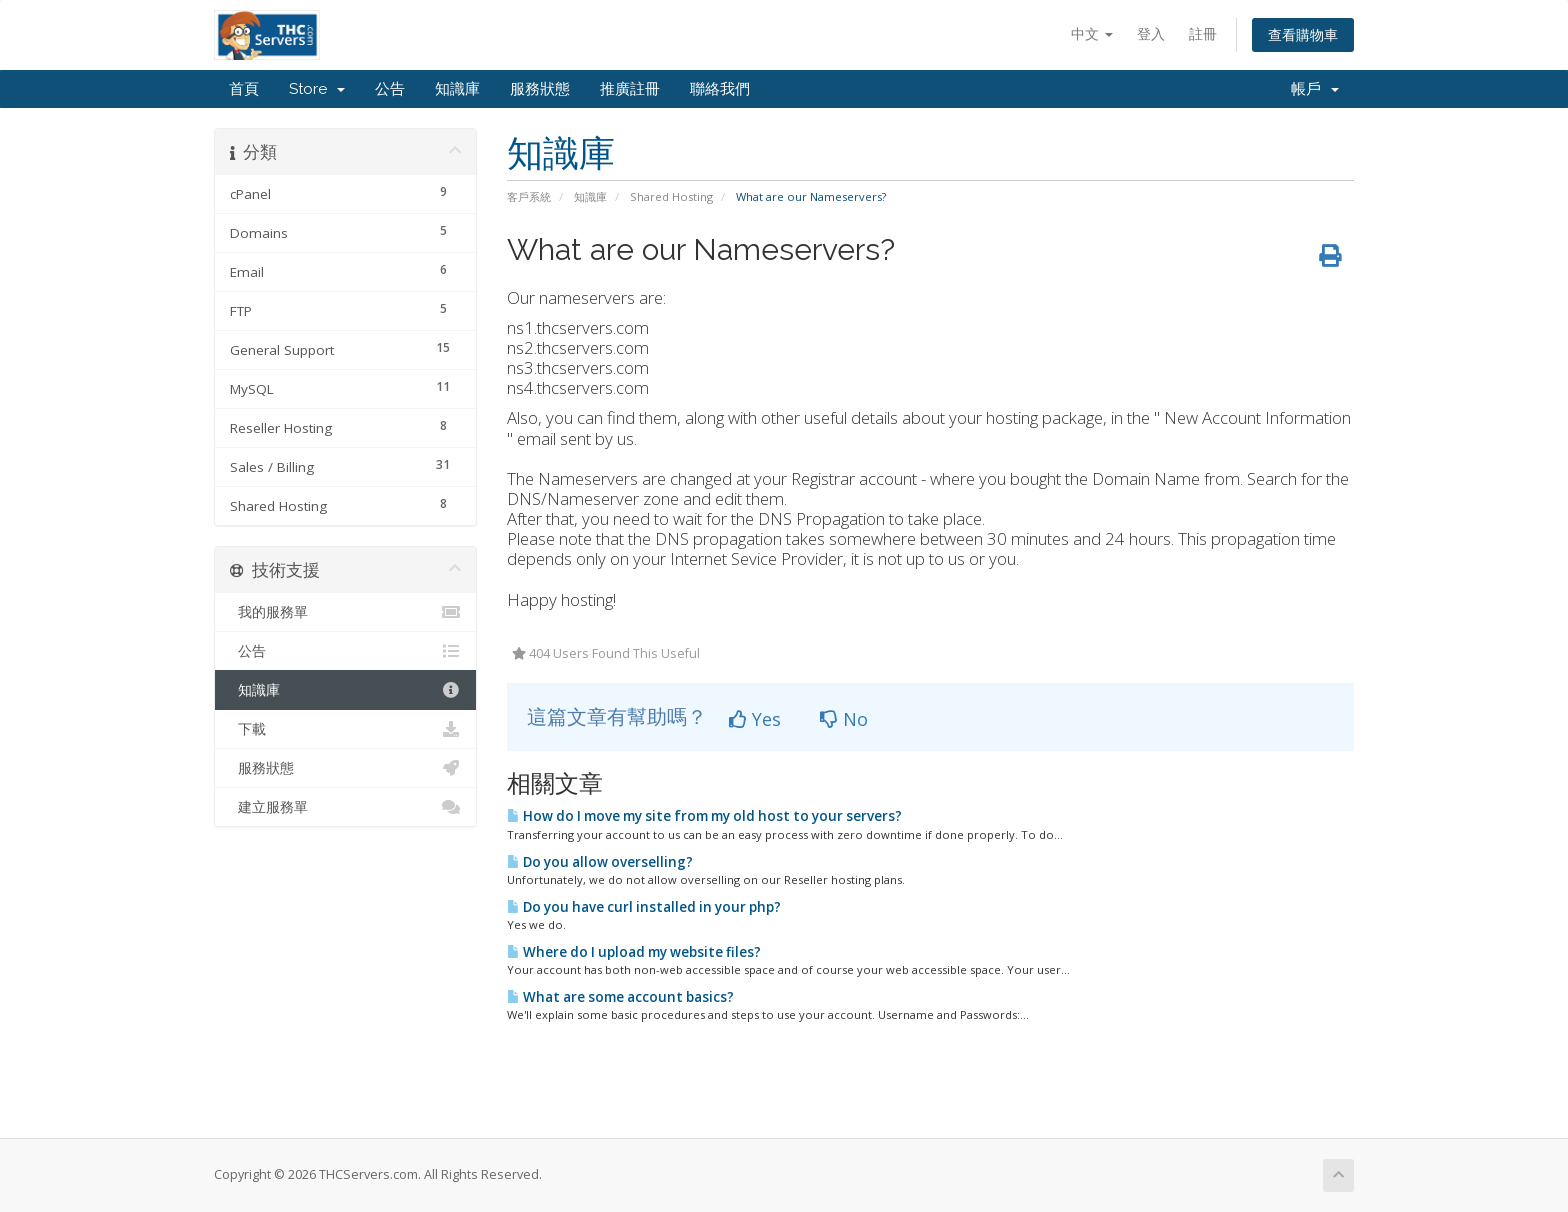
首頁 (244, 89)
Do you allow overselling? (600, 862)
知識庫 (457, 89)
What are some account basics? (620, 997)
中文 (1092, 33)
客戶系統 (529, 196)
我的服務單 (345, 612)
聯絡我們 (720, 89)
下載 (345, 729)
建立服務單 (345, 807)
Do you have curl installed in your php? (644, 907)
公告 (390, 89)
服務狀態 (540, 89)
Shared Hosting (671, 196)
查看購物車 (1303, 34)
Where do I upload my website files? (634, 952)
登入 (1151, 33)
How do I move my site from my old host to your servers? (704, 816)
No (844, 719)
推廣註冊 (630, 89)
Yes (755, 719)
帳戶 (1315, 89)
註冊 (1203, 33)
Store (317, 89)
